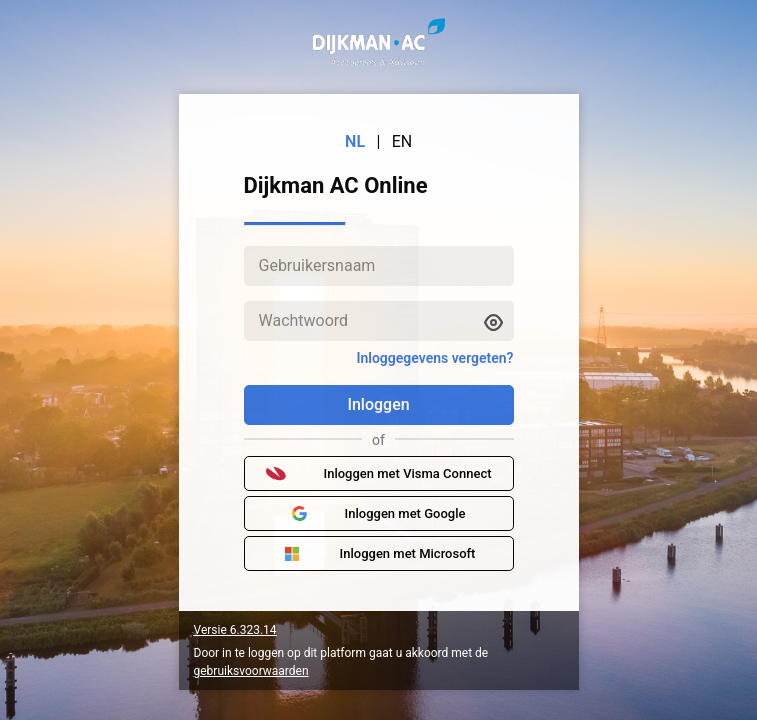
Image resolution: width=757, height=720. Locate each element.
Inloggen (378, 404)
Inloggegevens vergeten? (434, 358)
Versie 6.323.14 (235, 630)
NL (355, 141)
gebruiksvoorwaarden (251, 671)
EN (402, 141)
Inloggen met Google (379, 514)
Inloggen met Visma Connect (379, 474)
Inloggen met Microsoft (379, 554)
